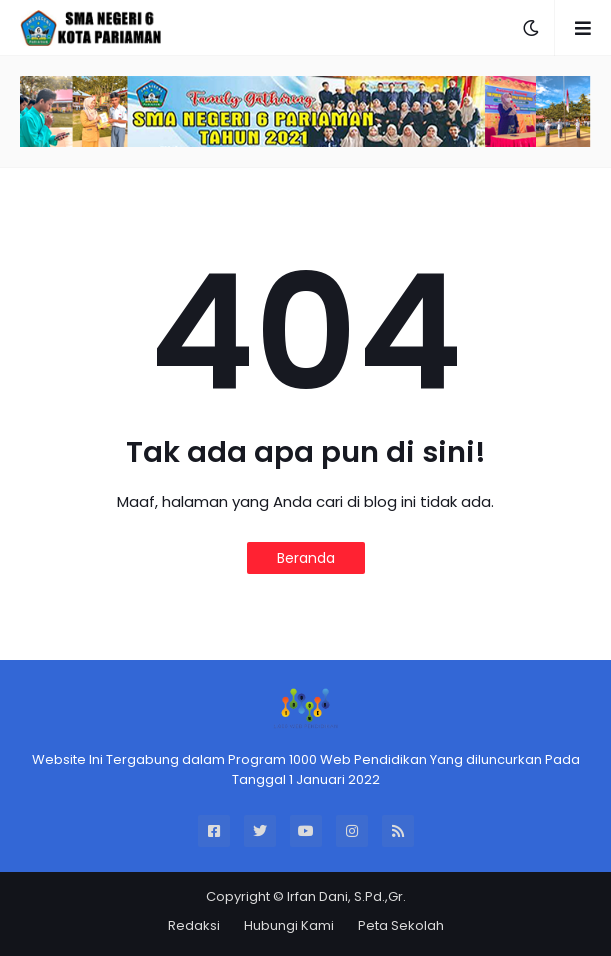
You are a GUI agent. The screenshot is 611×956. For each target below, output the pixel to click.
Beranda (306, 558)
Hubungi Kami (289, 925)
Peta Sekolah (401, 925)
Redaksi (194, 925)
